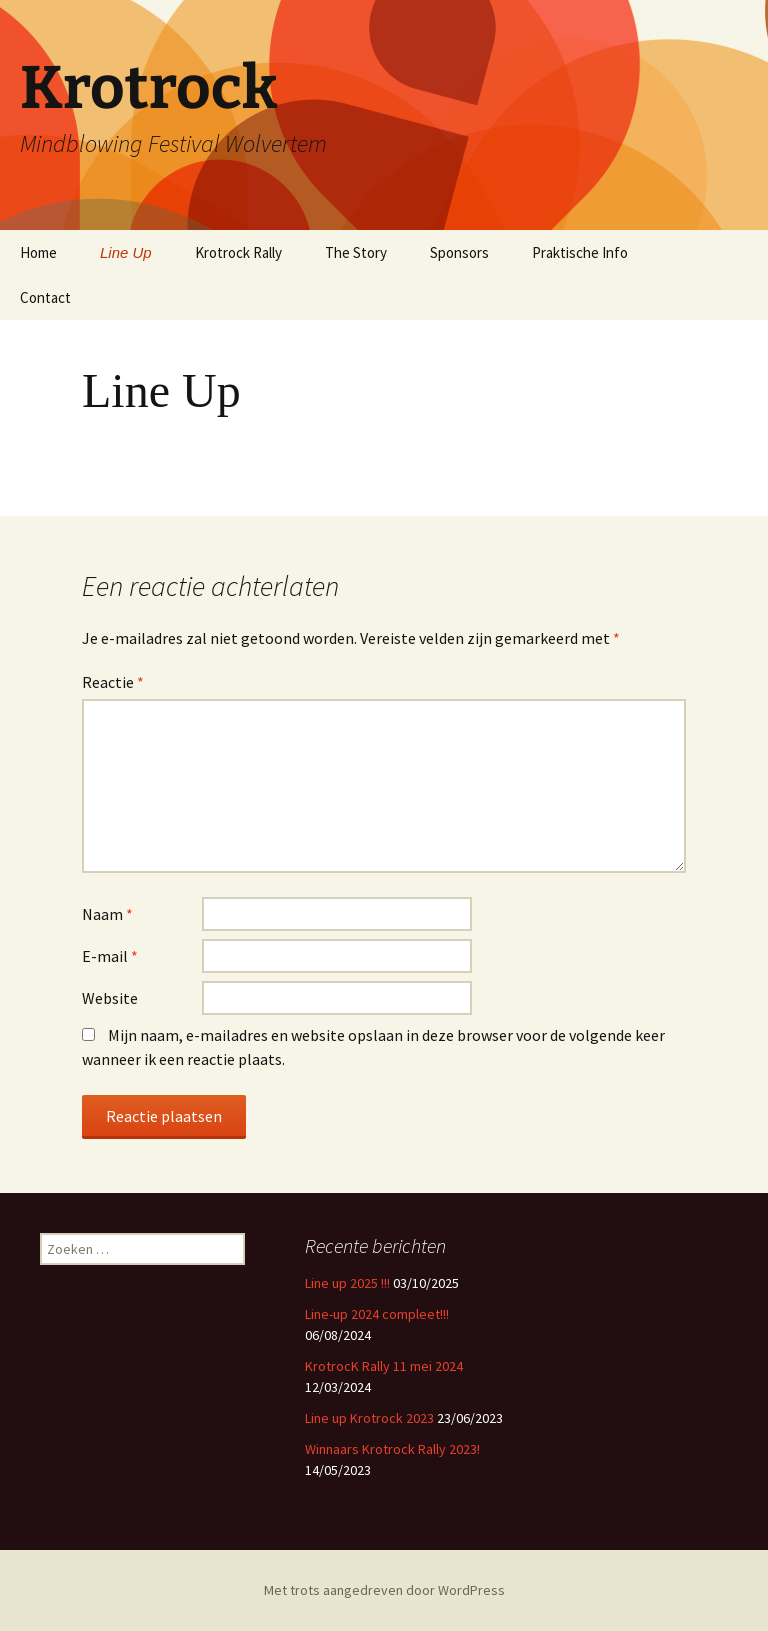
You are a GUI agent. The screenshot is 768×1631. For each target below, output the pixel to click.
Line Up (126, 252)
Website (110, 998)
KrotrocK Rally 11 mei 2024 (384, 1366)
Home (38, 252)
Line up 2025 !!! (347, 1283)
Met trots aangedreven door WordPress (384, 1590)
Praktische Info (580, 252)
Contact (45, 297)
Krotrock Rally (238, 252)
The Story (356, 252)
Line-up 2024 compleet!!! (377, 1314)
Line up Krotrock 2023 (369, 1418)
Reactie (113, 682)
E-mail (110, 956)
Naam (107, 914)
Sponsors (459, 252)
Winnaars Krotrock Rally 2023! (392, 1449)
